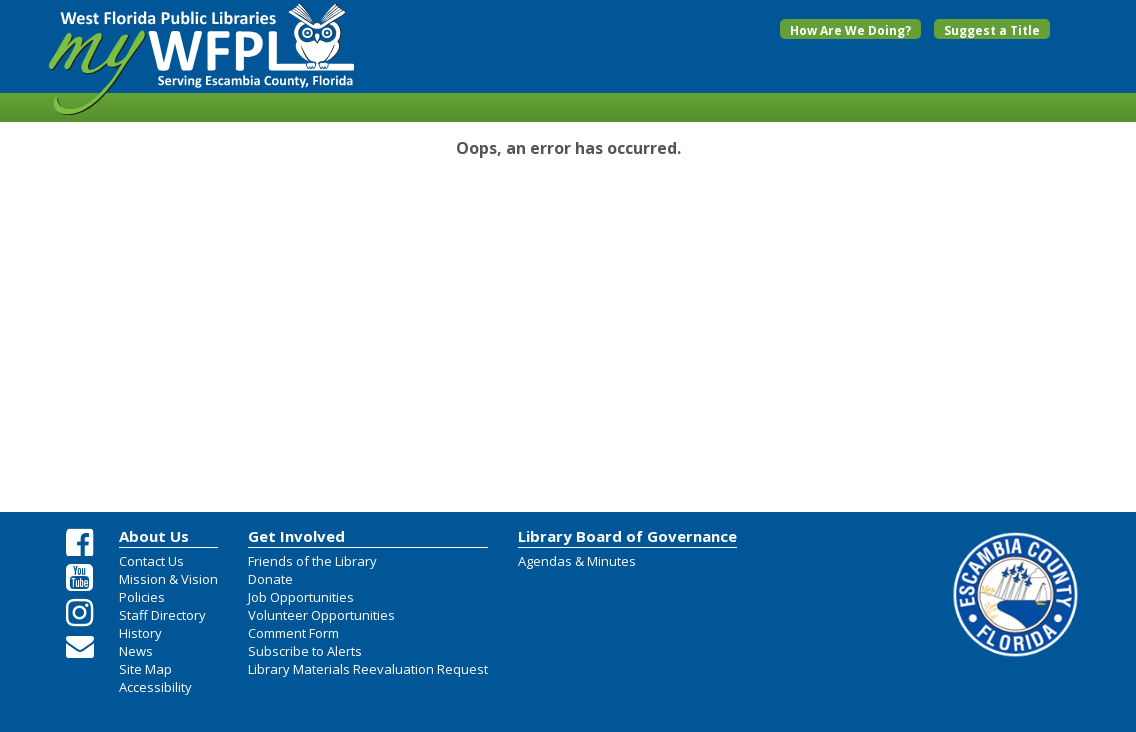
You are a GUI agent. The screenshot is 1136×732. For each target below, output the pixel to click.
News (136, 651)
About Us (154, 536)
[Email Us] (80, 646)
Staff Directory (162, 615)
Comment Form (293, 633)
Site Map (145, 669)
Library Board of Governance (627, 536)
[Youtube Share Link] (80, 578)
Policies (142, 597)
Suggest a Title (992, 30)
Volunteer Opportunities (321, 615)
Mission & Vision (168, 579)
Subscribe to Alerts (305, 651)
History (140, 633)
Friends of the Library (312, 561)
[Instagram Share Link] (80, 613)
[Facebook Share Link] (80, 543)
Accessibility (155, 687)
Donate (270, 579)
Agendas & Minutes (577, 561)
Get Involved (296, 536)
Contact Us (151, 561)
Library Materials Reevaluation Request (368, 669)
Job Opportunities (301, 597)
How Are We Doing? (850, 30)
